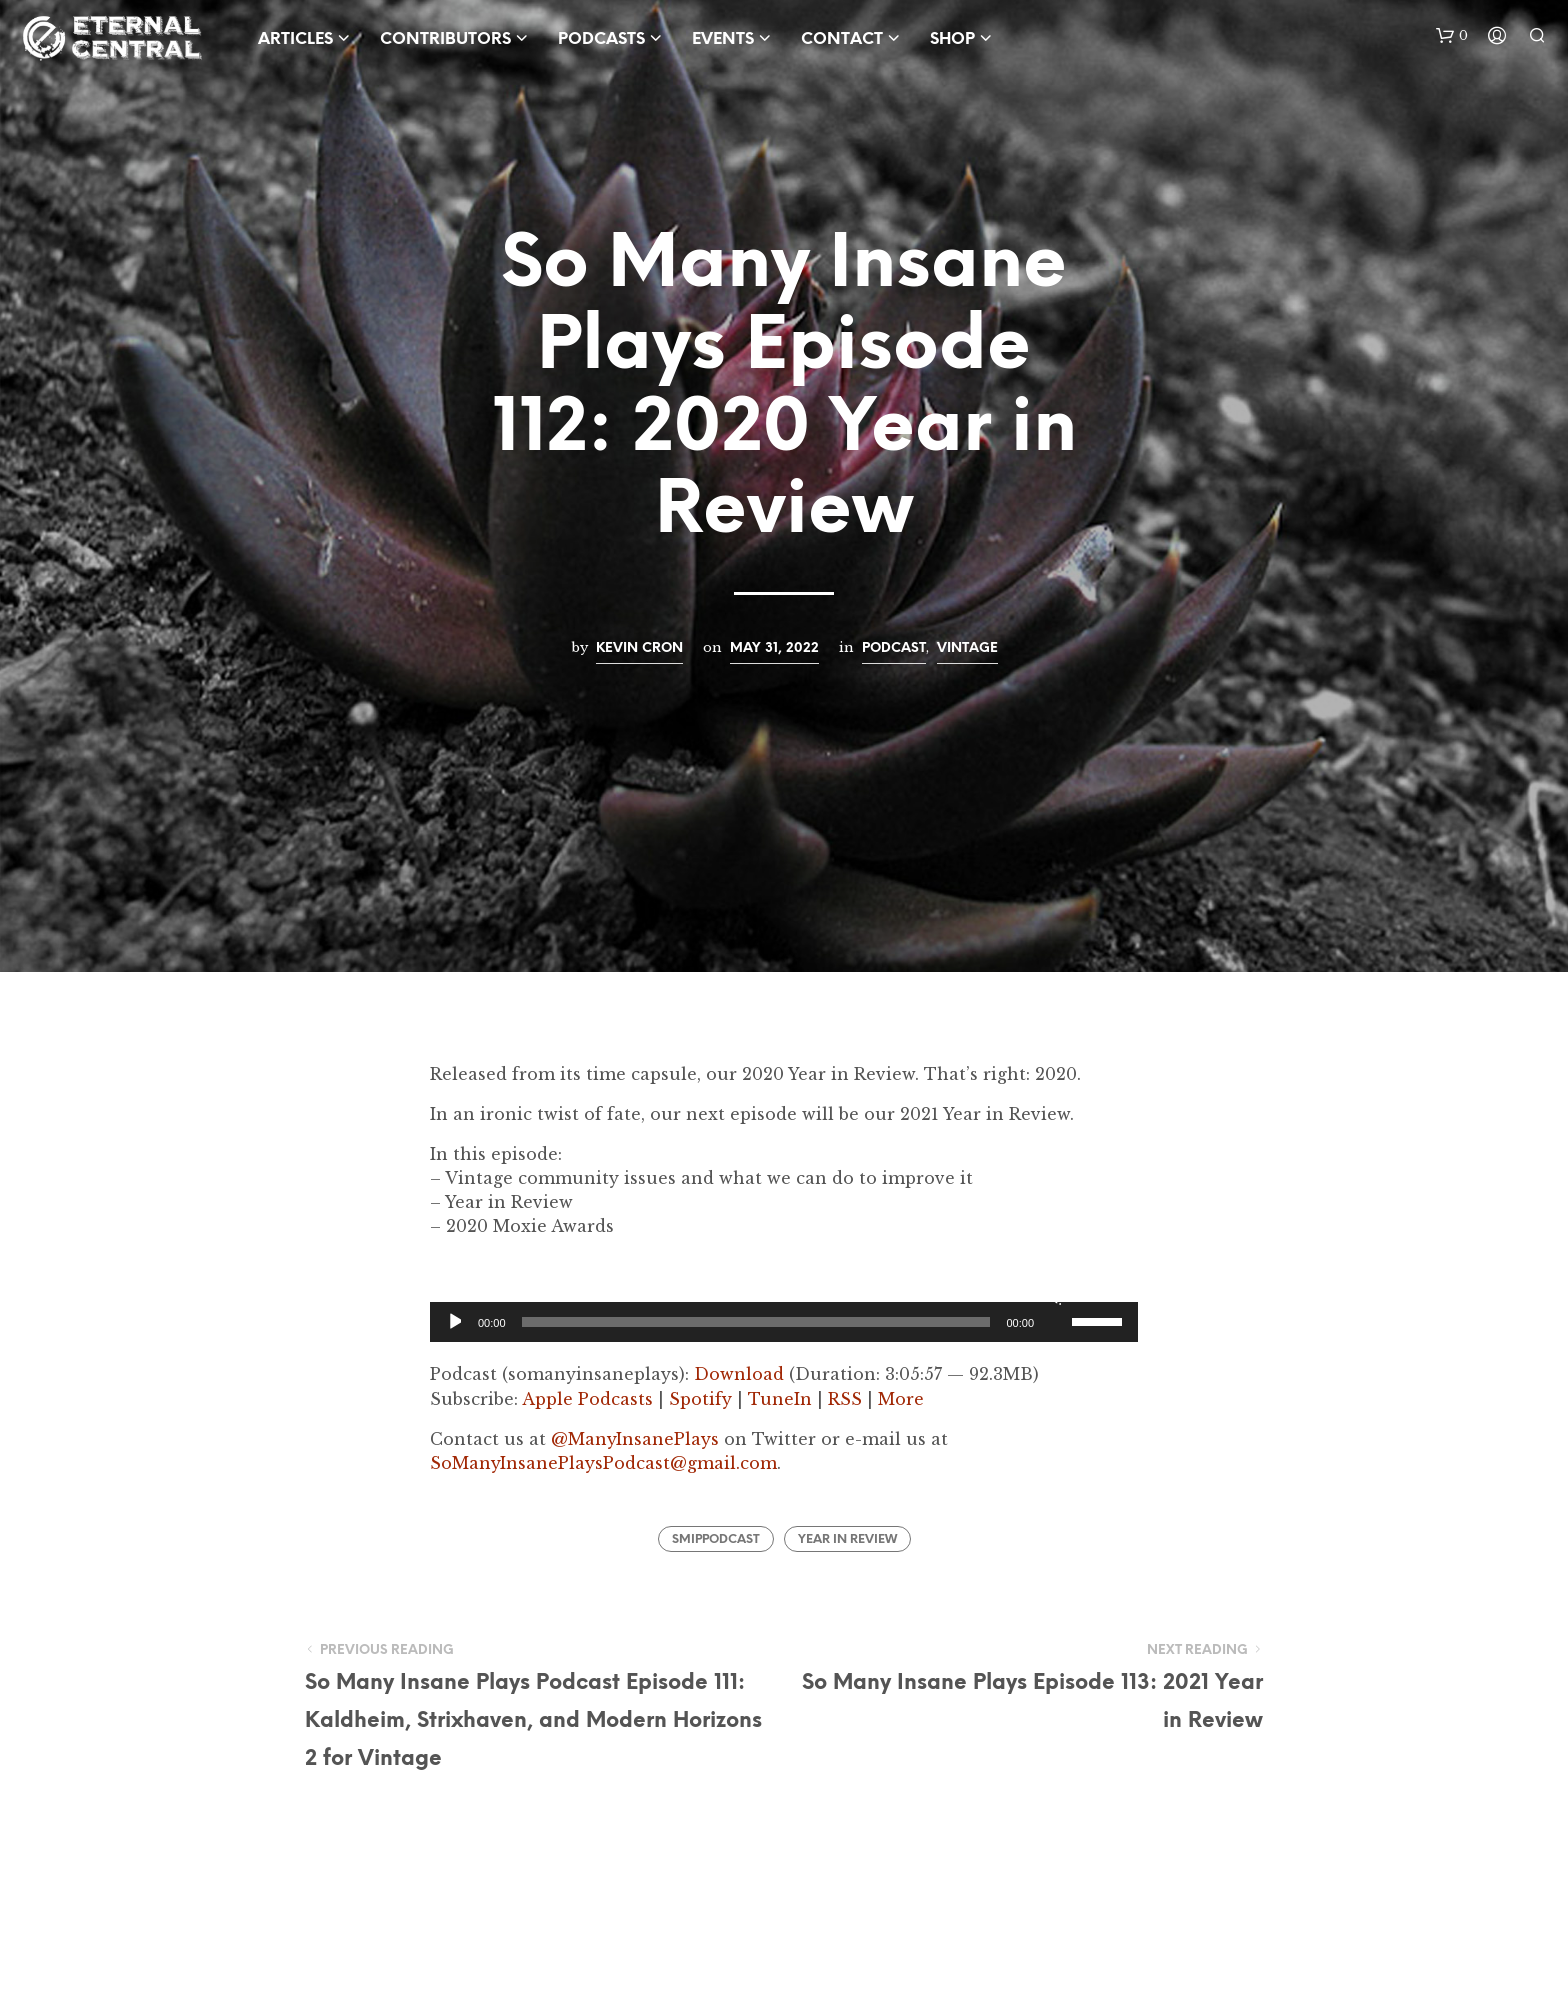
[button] (1452, 36)
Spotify (700, 1399)
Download (739, 1374)
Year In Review (847, 1539)
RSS (845, 1399)
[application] (784, 1322)
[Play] (453, 1322)
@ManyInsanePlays (635, 1439)
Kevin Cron (639, 648)
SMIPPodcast (716, 1539)
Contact (842, 39)
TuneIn (780, 1399)
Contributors (445, 39)
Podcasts (601, 39)
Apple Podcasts (587, 1399)
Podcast (894, 648)
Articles (295, 39)
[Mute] (1053, 1296)
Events (723, 39)
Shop (952, 39)
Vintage (967, 648)
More (901, 1399)
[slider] (756, 1322)
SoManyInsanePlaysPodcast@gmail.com (603, 1463)
